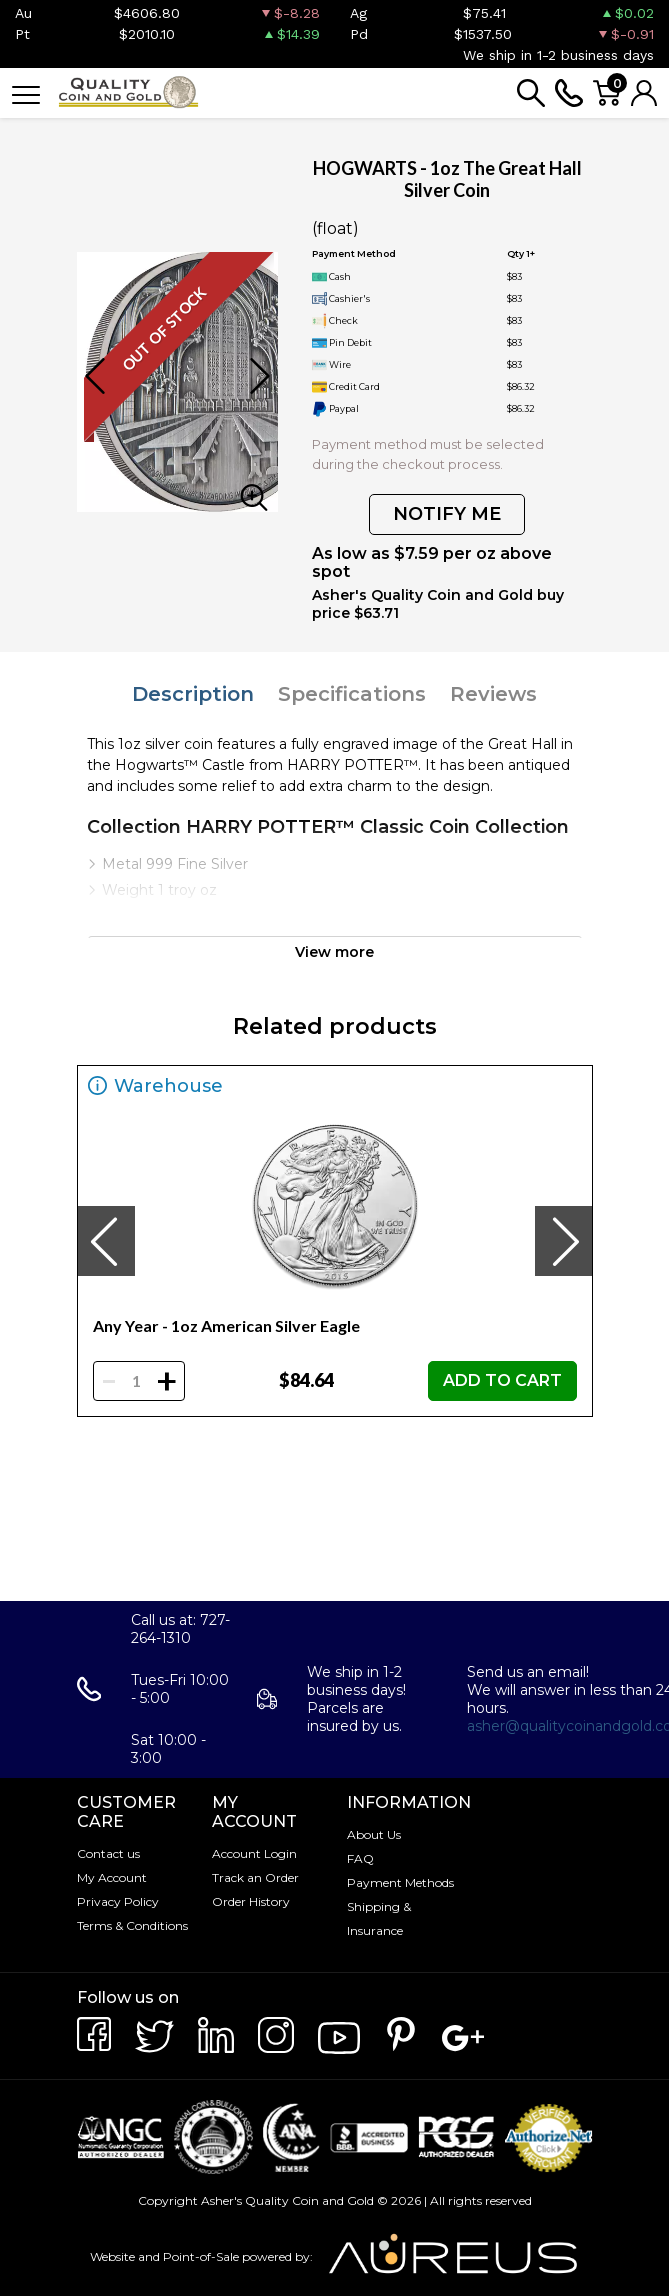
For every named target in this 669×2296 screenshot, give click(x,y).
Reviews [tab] (493, 694)
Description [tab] (193, 694)
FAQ (360, 1858)
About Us (374, 1834)
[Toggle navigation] (26, 93)
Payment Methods (400, 1882)
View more (334, 952)
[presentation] (106, 1241)
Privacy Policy (118, 1901)
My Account (112, 1877)
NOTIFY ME (447, 514)
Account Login (254, 1853)
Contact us (108, 1853)
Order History (251, 1901)
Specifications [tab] (352, 694)
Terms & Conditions (132, 1925)
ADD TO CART (502, 1380)
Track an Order (255, 1877)
